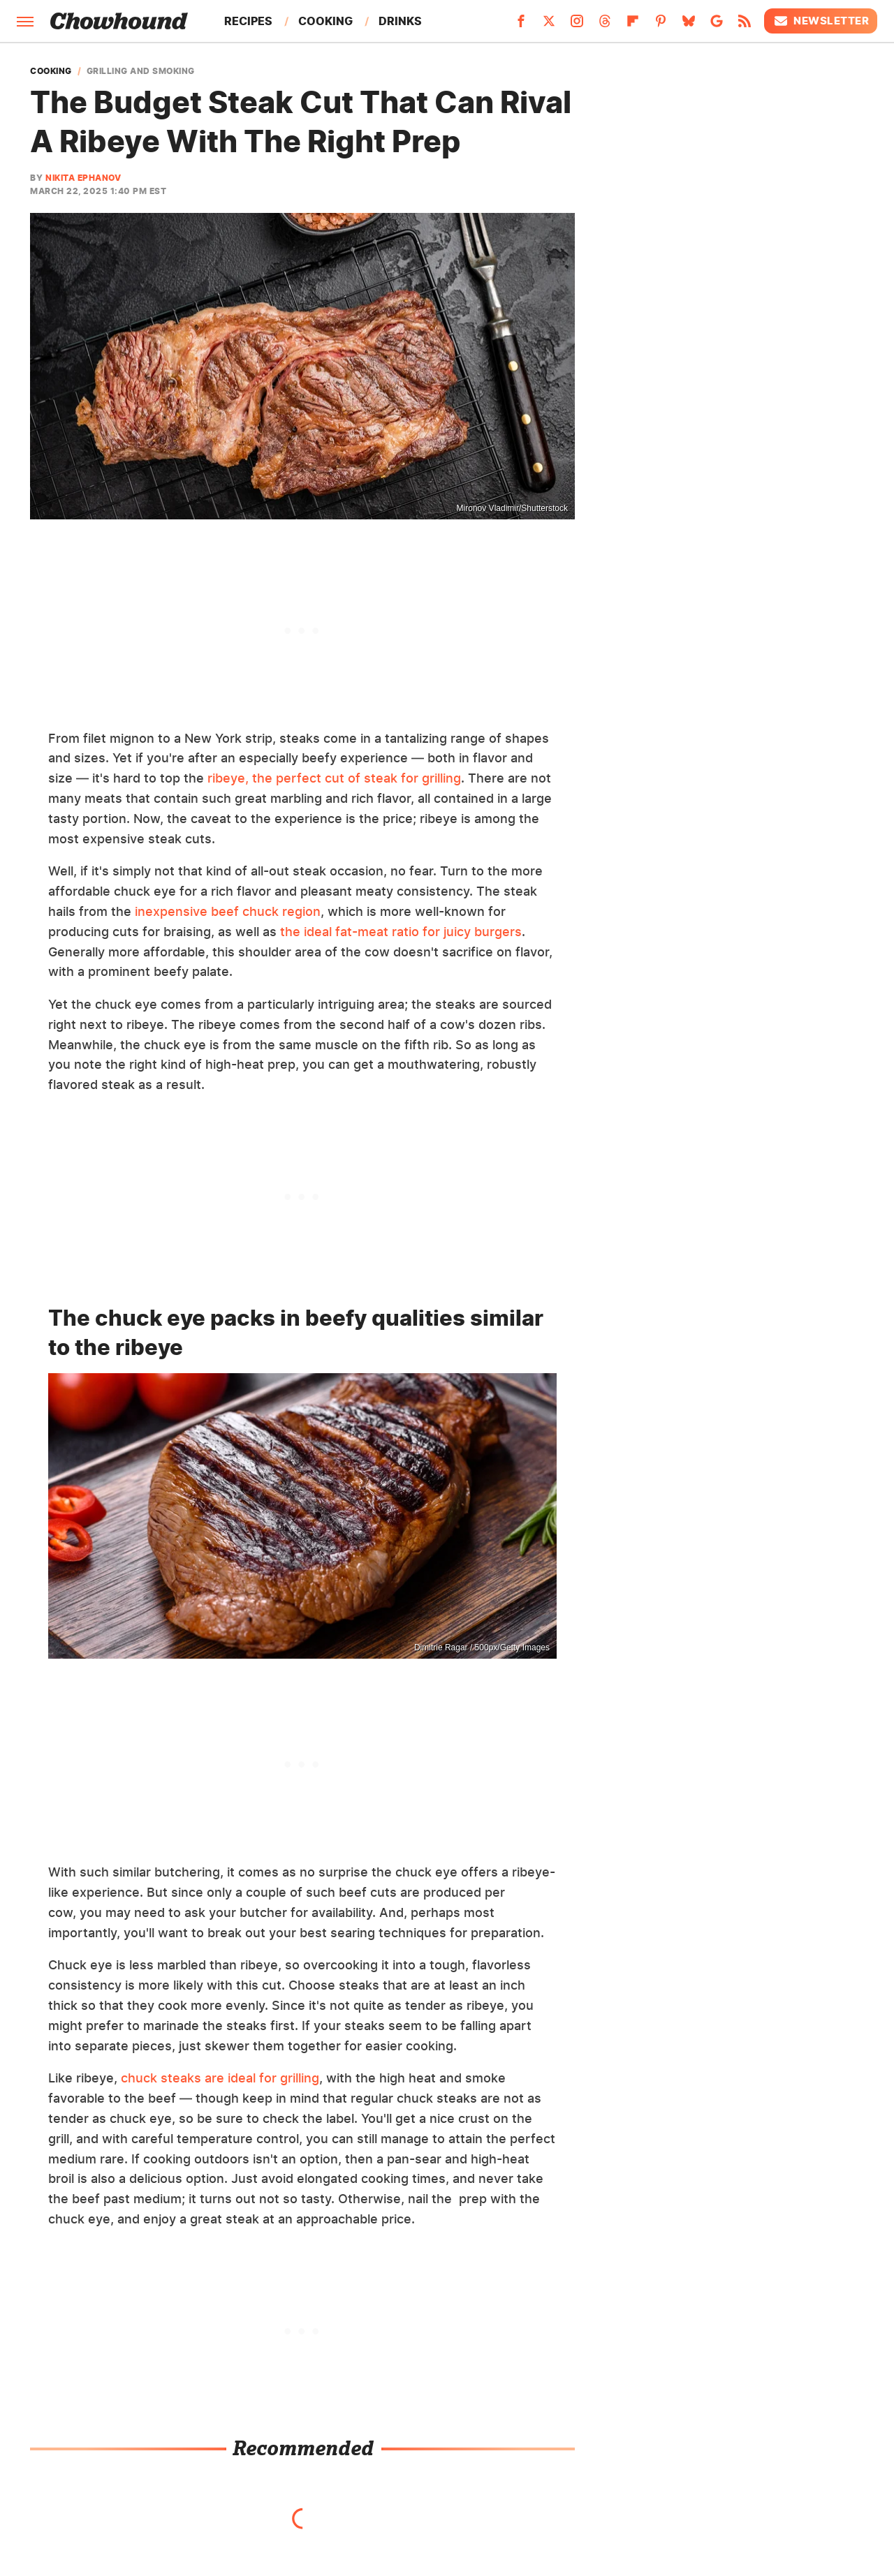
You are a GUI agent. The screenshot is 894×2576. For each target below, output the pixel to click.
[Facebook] (521, 25)
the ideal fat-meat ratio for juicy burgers (401, 931)
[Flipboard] (632, 25)
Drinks (400, 21)
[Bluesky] (688, 25)
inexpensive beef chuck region (228, 911)
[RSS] (744, 25)
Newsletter (820, 21)
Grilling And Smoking (141, 71)
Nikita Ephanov (83, 177)
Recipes (248, 21)
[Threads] (604, 25)
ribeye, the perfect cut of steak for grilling (334, 778)
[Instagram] (577, 25)
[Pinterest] (660, 25)
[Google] (716, 25)
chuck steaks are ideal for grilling (220, 2078)
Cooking (325, 21)
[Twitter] (549, 25)
